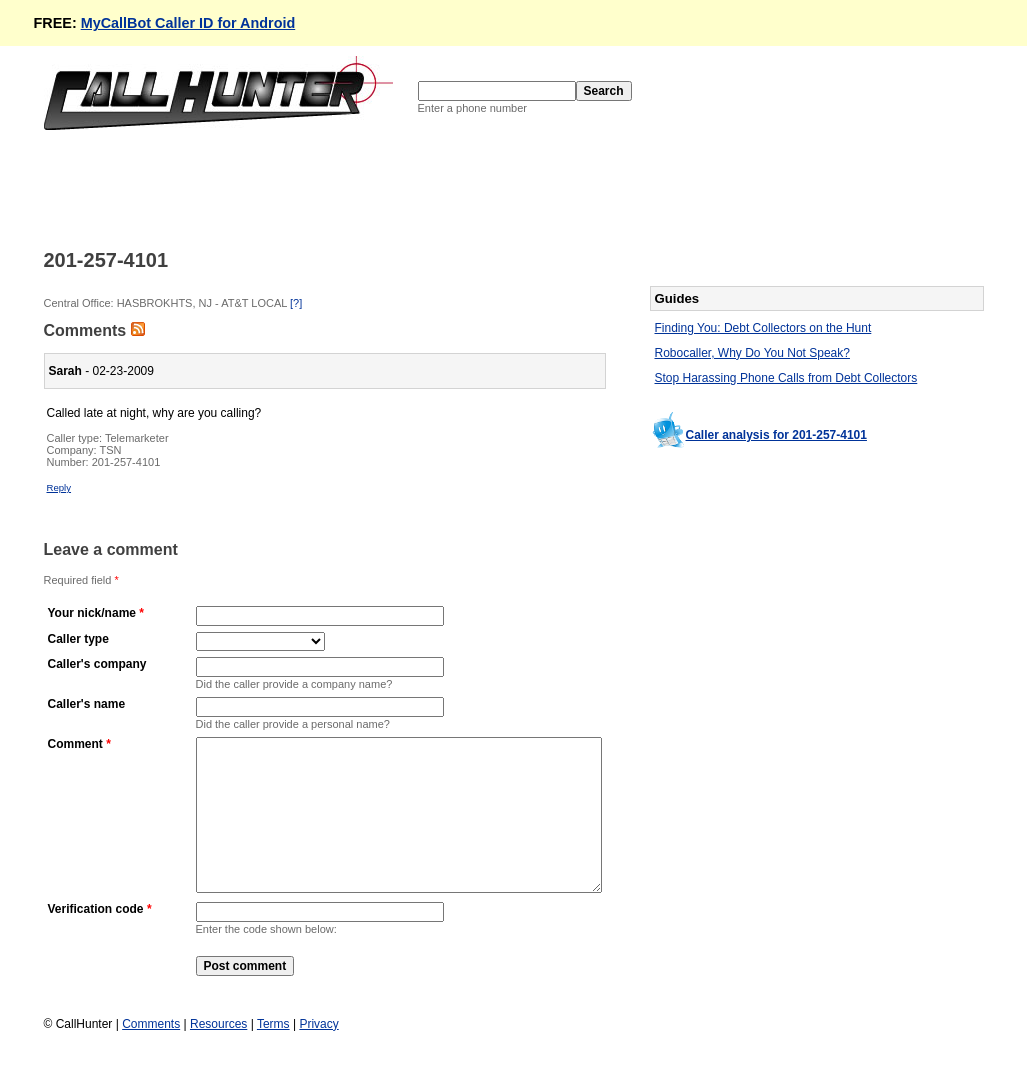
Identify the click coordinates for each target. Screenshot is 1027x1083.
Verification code (96, 939)
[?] (296, 303)
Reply (59, 487)
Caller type (78, 639)
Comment (75, 744)
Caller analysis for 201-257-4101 (776, 435)
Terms (273, 1054)
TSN (111, 450)
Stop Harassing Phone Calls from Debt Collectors (786, 378)
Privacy (318, 1054)
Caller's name (87, 704)
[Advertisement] (408, 188)
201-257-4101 (126, 462)
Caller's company (97, 664)
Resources (218, 1054)
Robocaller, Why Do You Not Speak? (752, 353)
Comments (151, 1054)
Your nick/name (92, 613)
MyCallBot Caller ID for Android (188, 23)
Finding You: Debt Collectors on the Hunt (763, 328)
